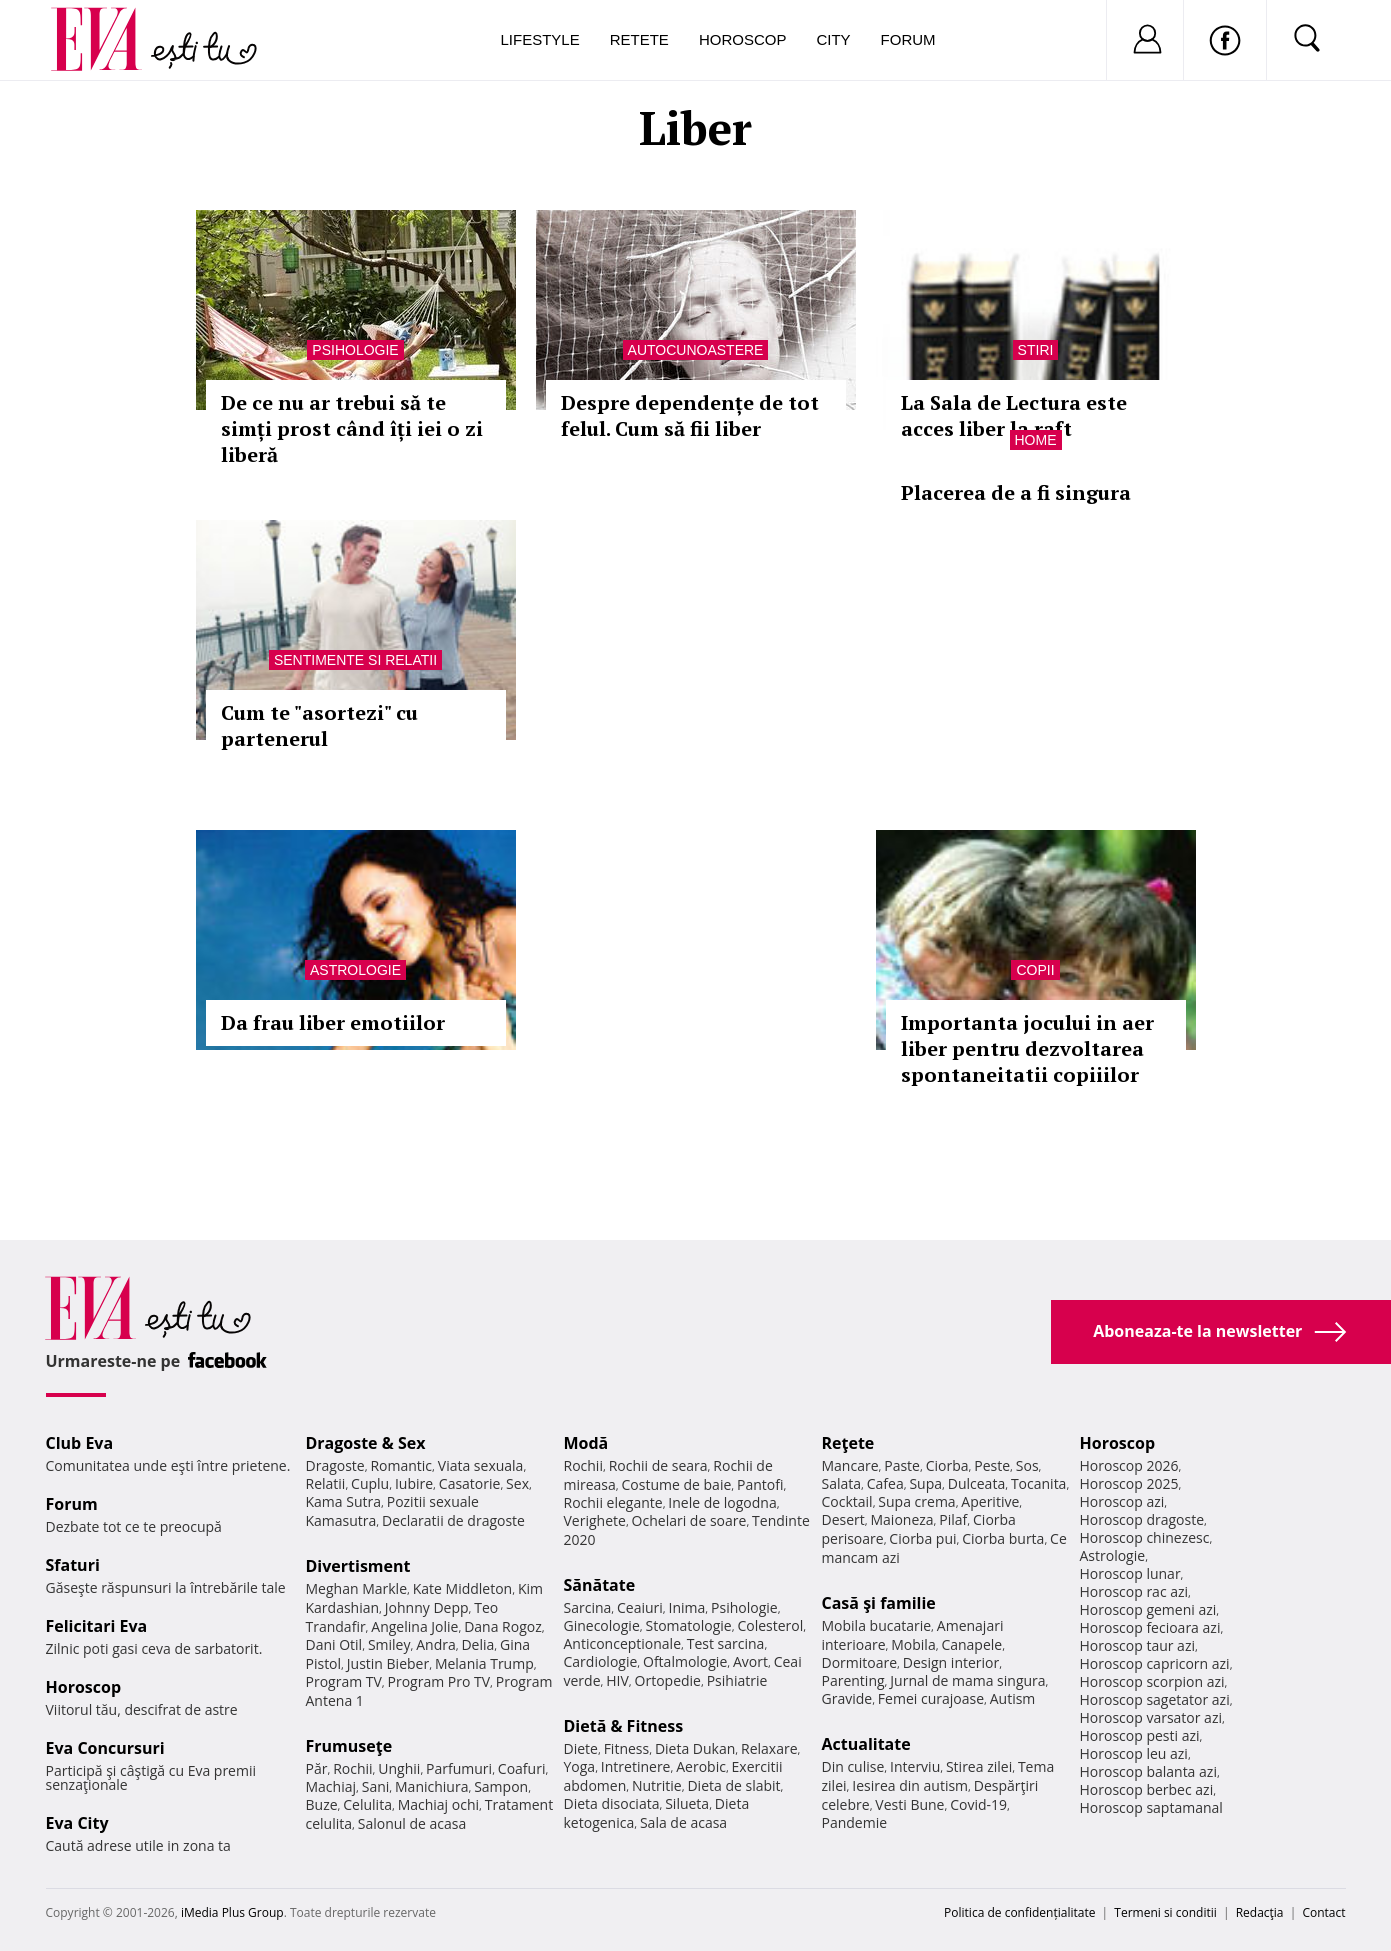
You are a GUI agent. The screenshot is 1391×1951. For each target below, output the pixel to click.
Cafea (885, 1483)
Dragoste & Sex (366, 1443)
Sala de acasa (683, 1822)
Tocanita (1039, 1483)
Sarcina (588, 1607)
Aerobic (701, 1766)
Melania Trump (484, 1663)
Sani (376, 1786)
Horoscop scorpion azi (1152, 1681)
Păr (317, 1768)
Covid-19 (978, 1804)
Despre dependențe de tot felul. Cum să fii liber (690, 415)
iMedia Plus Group (232, 1912)
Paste (902, 1465)
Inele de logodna (722, 1502)
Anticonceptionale (623, 1643)
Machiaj (331, 1786)
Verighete (595, 1520)
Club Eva (80, 1443)
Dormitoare (860, 1662)
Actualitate (866, 1744)
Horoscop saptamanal (1151, 1807)
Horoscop (743, 39)
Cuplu (370, 1483)
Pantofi (760, 1484)
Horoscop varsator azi (1151, 1717)
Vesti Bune (909, 1804)
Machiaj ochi (438, 1804)
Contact (1323, 1912)
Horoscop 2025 (1129, 1483)
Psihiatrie (737, 1680)
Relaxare (769, 1748)
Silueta (687, 1803)
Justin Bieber (388, 1663)
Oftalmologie (685, 1661)
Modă (586, 1443)
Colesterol (770, 1625)
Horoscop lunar (1130, 1573)
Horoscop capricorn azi (1155, 1663)
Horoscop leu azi (1134, 1753)
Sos (1027, 1465)
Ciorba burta (1003, 1538)
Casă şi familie (879, 1603)
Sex (517, 1483)
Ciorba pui (922, 1538)
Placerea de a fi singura (1016, 492)
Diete (581, 1748)
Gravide (847, 1698)
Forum (908, 39)
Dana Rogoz (503, 1626)
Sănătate (600, 1585)
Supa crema (916, 1501)
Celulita (367, 1804)
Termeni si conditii (1165, 1912)
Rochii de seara (658, 1465)
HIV (617, 1680)
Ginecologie (602, 1625)
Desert (843, 1519)
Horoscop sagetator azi (1155, 1699)
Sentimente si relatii (355, 660)
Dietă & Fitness (624, 1726)
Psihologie (355, 350)
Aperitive (990, 1501)
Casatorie (470, 1483)
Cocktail (847, 1501)
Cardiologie (601, 1661)
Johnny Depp (427, 1607)
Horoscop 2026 (1129, 1465)
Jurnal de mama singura (967, 1680)
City (833, 39)
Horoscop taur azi (1137, 1645)
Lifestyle (540, 39)
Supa (925, 1483)
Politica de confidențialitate (1019, 1912)
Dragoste (335, 1465)
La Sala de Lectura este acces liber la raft (1014, 415)
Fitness (627, 1748)
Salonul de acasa (412, 1823)
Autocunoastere (696, 350)
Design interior (951, 1662)
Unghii (399, 1768)
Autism (1013, 1698)
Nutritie (657, 1785)
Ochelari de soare (689, 1520)
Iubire (414, 1483)
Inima (687, 1607)
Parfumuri (459, 1768)
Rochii (352, 1768)
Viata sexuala (481, 1465)
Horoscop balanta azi (1148, 1771)
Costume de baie (677, 1484)
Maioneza (901, 1519)
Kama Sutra (343, 1501)
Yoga (580, 1766)
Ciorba (947, 1465)
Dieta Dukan (695, 1748)
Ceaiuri (640, 1607)
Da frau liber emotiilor (333, 1022)
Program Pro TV (439, 1681)
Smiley (389, 1644)
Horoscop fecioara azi (1150, 1627)
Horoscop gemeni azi (1148, 1609)
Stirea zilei (979, 1766)
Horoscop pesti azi (1140, 1735)
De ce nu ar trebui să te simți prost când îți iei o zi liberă (352, 428)
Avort (750, 1661)
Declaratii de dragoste (453, 1520)
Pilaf (953, 1519)
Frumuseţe (349, 1746)
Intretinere (636, 1766)
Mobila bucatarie (877, 1625)
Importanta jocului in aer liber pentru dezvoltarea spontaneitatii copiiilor (1027, 1048)
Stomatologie (688, 1625)
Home (1036, 440)
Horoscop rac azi (1134, 1591)
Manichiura (431, 1786)
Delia (477, 1644)
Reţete (848, 1443)
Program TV (344, 1681)
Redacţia (1260, 1912)
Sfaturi (73, 1565)
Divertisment (358, 1566)
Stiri (1036, 350)
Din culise (853, 1766)
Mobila (913, 1644)
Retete (639, 39)
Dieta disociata (612, 1803)
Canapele (971, 1644)
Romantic (401, 1465)
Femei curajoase (931, 1698)
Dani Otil (334, 1644)
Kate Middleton (463, 1588)
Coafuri (522, 1768)
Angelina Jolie (414, 1626)
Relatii (326, 1483)
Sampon (501, 1786)
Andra (436, 1644)
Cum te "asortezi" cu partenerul (319, 725)
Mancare (850, 1465)
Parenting (853, 1680)
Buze (322, 1804)
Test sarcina (726, 1643)
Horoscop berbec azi (1147, 1789)
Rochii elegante (613, 1502)
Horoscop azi (1122, 1501)
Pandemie (855, 1822)
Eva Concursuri (105, 1748)
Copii (1035, 970)
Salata (842, 1483)
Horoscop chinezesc (1145, 1537)
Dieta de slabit (733, 1785)
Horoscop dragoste (1142, 1519)
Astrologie (355, 970)
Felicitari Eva (97, 1626)
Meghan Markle (357, 1588)
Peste (992, 1465)
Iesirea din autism (910, 1785)
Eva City (77, 1823)
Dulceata (976, 1483)
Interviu (915, 1766)
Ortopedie (668, 1680)
